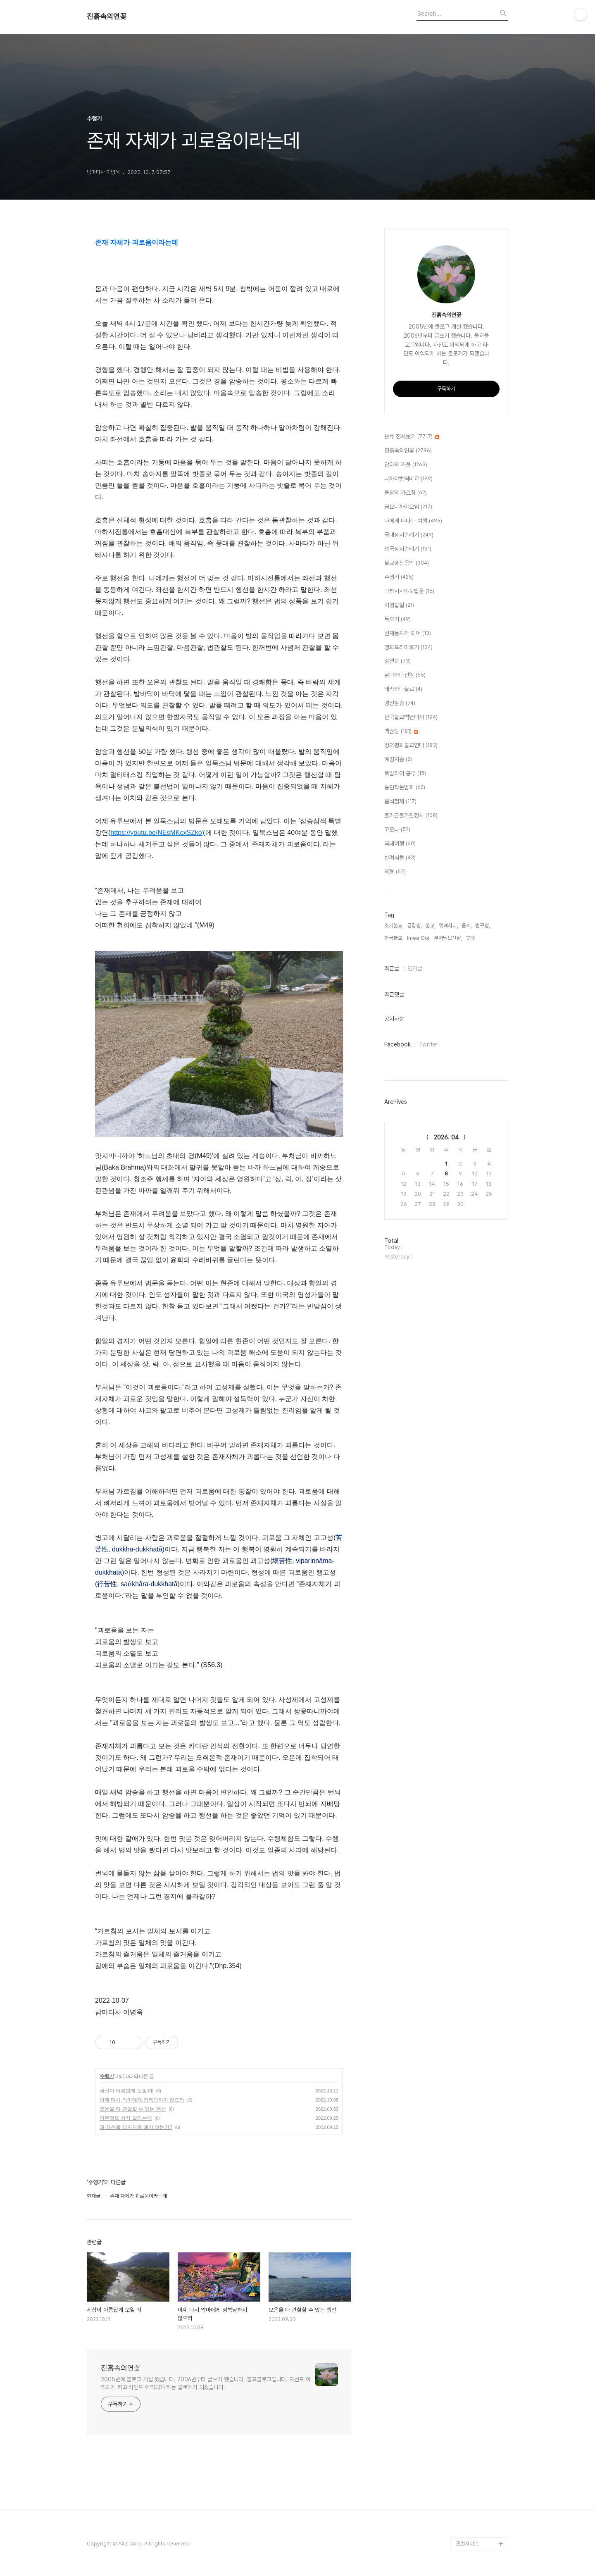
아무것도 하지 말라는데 (126, 2118)
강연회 (397, 661)
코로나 (397, 830)
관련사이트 (467, 2543)
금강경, (414, 925)
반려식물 (400, 858)
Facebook (397, 1044)
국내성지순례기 (408, 535)
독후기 (397, 619)
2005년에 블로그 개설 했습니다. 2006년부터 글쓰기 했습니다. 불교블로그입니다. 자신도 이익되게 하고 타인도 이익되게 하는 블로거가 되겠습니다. (206, 2383)
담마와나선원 (405, 675)
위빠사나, (448, 925)
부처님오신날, (448, 938)
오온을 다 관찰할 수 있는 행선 (133, 2109)
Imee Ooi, (419, 938)
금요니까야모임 (408, 507)
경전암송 (399, 703)
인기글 (414, 968)
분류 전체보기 (411, 437)
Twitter (428, 1044)
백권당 (401, 731)
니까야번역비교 (408, 479)
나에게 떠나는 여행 (413, 521)
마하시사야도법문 (409, 591)
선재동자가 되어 (407, 633)
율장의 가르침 (405, 493)
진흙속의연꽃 (106, 16)
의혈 (395, 872)
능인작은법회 (404, 788)
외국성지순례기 (407, 549)
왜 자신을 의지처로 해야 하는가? (136, 2127)
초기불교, (394, 925)
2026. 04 (446, 1137)
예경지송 (398, 759)
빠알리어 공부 (405, 774)
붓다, (471, 938)
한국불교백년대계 (411, 717)
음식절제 (400, 802)
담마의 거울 (405, 465)
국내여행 (400, 844)
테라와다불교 (403, 689)
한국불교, (394, 938)
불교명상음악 (406, 563)
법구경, (482, 925)
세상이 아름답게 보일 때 (126, 2091)
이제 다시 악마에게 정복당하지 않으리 (142, 2100)
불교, (430, 925)
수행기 (107, 2076)
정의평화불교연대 (411, 745)
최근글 (391, 968)
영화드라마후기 (408, 647)
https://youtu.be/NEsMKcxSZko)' (157, 832)
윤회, (467, 925)
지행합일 (399, 605)
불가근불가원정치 (411, 816)
